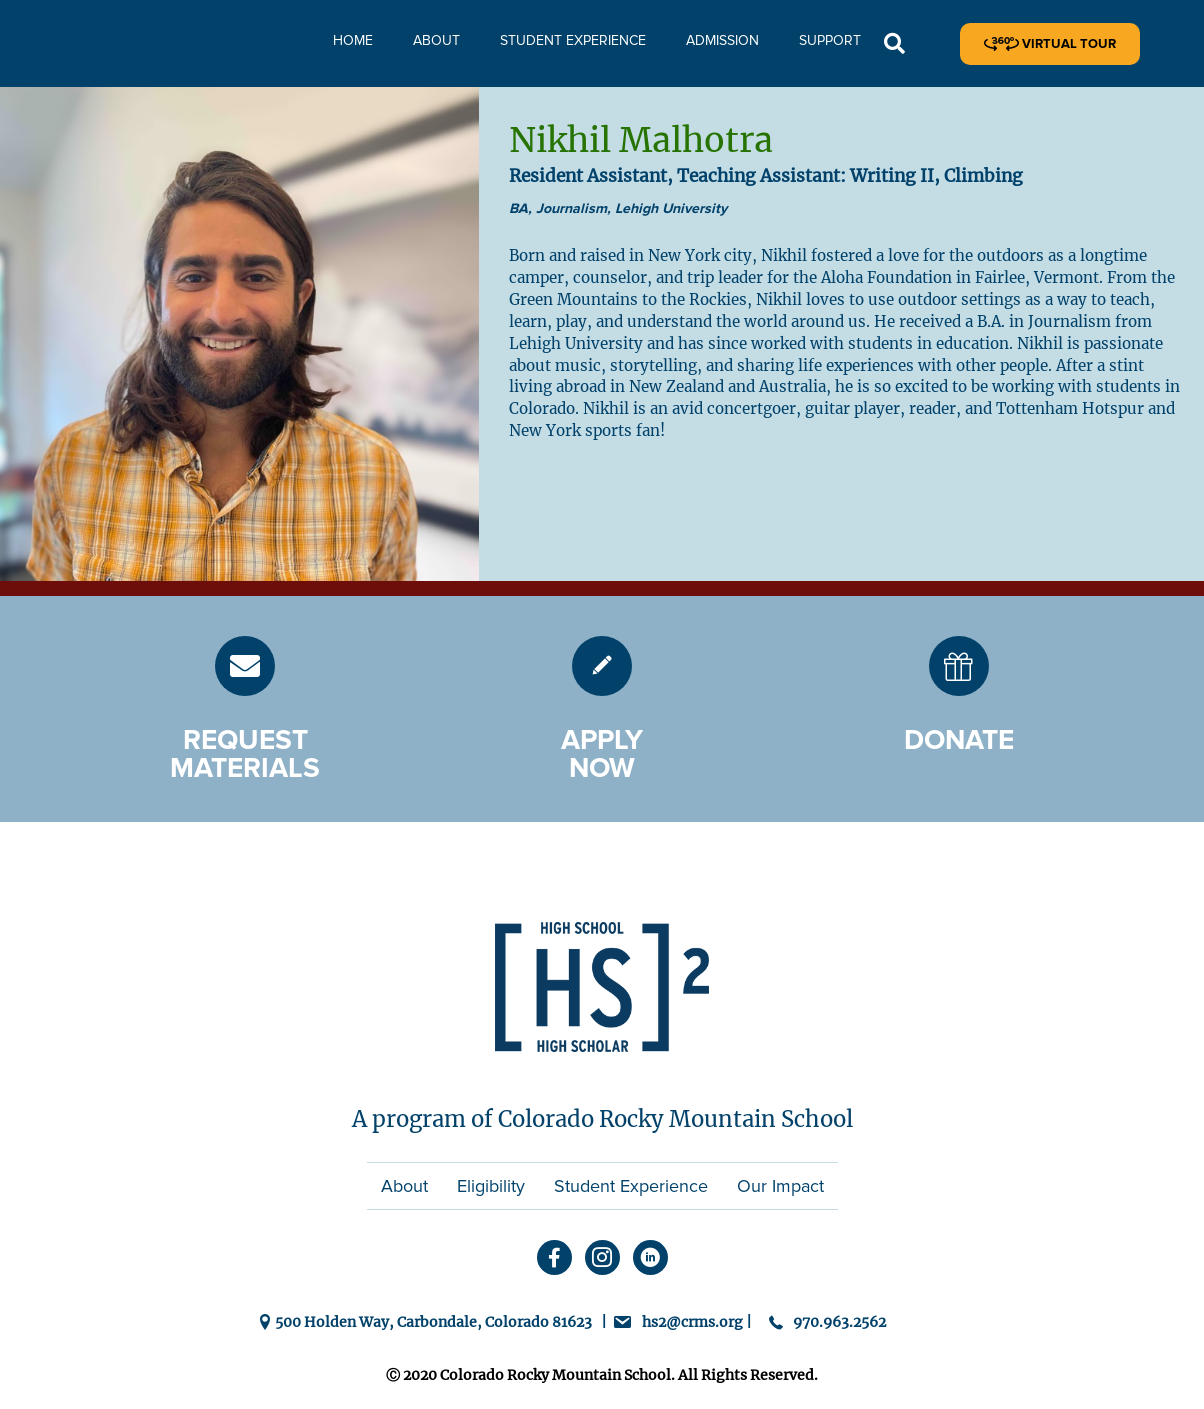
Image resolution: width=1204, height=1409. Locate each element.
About (436, 40)
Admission (722, 40)
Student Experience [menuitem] (631, 1186)
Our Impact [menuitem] (780, 1186)
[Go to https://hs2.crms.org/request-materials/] (245, 666)
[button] (894, 44)
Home (353, 40)
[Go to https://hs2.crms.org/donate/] (959, 666)
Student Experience (573, 40)
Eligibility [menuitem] (491, 1186)
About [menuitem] (404, 1186)
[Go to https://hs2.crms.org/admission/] (602, 666)
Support (830, 40)
